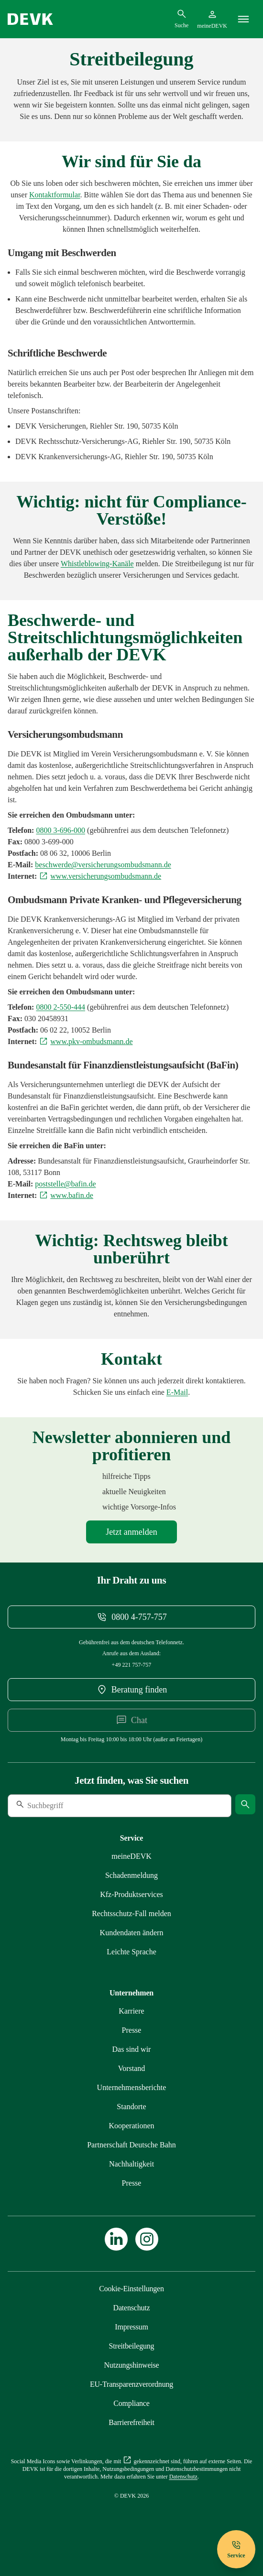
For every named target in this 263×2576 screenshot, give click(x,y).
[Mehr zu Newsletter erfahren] (131, 1531)
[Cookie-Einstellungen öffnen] (131, 2289)
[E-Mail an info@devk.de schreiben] (177, 1392)
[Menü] (243, 19)
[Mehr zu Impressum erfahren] (131, 2327)
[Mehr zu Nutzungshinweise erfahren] (131, 2365)
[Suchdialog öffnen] (181, 18)
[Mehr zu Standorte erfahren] (131, 2106)
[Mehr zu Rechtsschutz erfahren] (131, 1913)
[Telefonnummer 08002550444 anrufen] (60, 1007)
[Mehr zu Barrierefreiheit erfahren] (131, 2422)
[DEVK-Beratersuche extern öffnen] (131, 1689)
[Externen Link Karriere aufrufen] (131, 2011)
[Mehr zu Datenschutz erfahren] (131, 2308)
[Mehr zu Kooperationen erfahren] (131, 2126)
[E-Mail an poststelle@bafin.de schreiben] (65, 1184)
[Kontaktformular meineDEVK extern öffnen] (54, 195)
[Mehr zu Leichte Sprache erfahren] (131, 1952)
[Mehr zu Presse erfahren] (132, 2030)
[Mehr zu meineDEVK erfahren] (131, 1856)
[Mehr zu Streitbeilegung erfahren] (131, 2346)
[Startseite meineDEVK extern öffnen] (212, 19)
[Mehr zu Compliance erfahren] (97, 564)
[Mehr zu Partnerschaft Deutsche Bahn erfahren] (131, 2145)
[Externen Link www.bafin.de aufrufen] (66, 1195)
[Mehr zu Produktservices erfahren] (131, 1894)
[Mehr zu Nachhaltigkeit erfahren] (131, 2164)
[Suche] (73, 1806)
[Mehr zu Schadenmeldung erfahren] (131, 1875)
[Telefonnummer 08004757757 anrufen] (131, 1617)
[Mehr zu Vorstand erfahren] (131, 2068)
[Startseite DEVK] (30, 19)
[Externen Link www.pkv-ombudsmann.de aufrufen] (85, 1041)
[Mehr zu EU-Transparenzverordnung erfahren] (131, 2384)
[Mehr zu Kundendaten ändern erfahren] (132, 1933)
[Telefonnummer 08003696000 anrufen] (60, 830)
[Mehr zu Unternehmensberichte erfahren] (131, 2087)
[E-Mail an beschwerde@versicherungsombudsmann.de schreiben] (103, 865)
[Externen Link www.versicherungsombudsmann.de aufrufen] (100, 876)
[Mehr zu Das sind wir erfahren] (131, 2049)
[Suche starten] (245, 1804)
